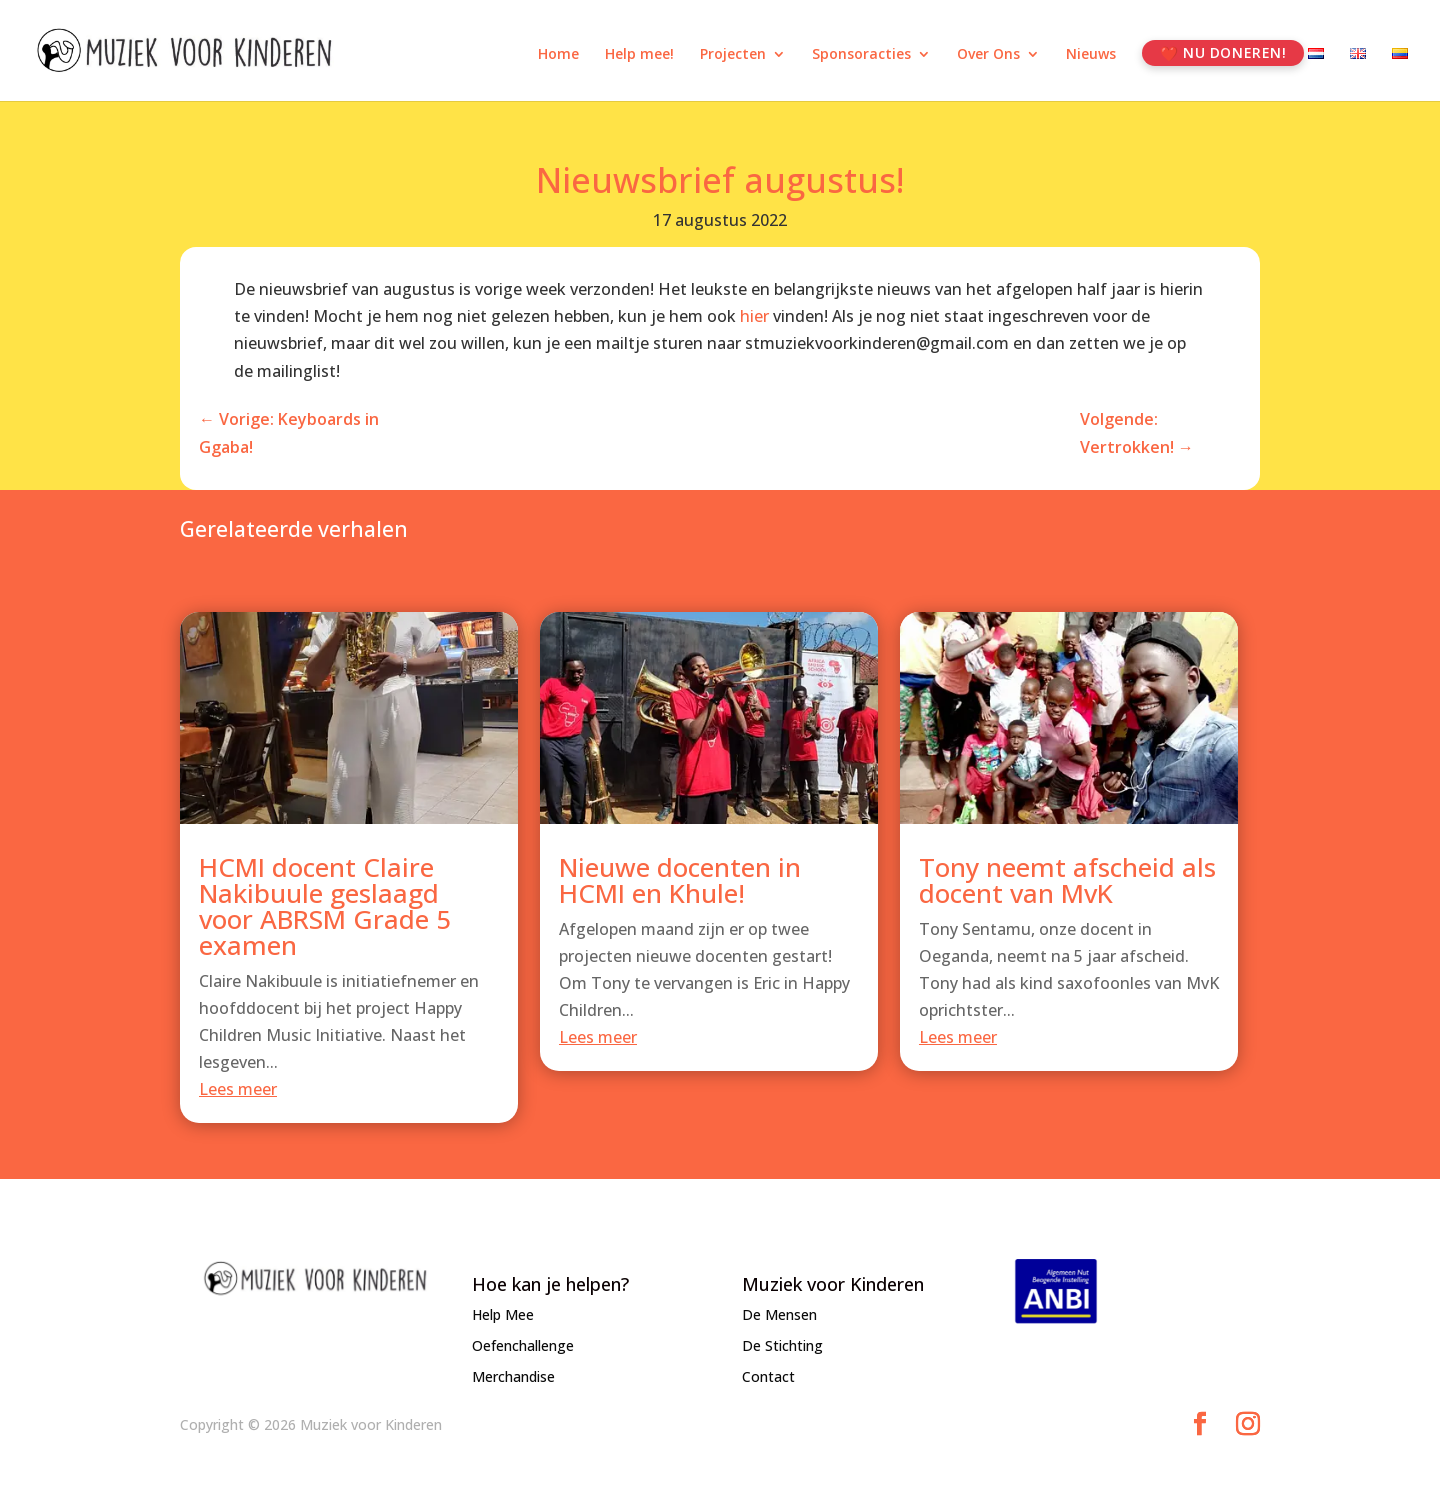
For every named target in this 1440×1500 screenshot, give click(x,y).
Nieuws (1091, 55)
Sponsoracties (861, 55)
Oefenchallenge (523, 1345)
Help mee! (639, 55)
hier (754, 316)
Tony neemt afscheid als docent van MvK (1067, 890)
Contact (768, 1376)
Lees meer (238, 1101)
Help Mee (503, 1314)
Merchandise (513, 1376)
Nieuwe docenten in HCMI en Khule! (680, 890)
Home (558, 55)
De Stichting (782, 1345)
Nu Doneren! (1234, 52)
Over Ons (988, 55)
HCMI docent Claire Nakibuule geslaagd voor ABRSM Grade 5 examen (325, 917)
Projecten (733, 55)
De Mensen (779, 1314)
